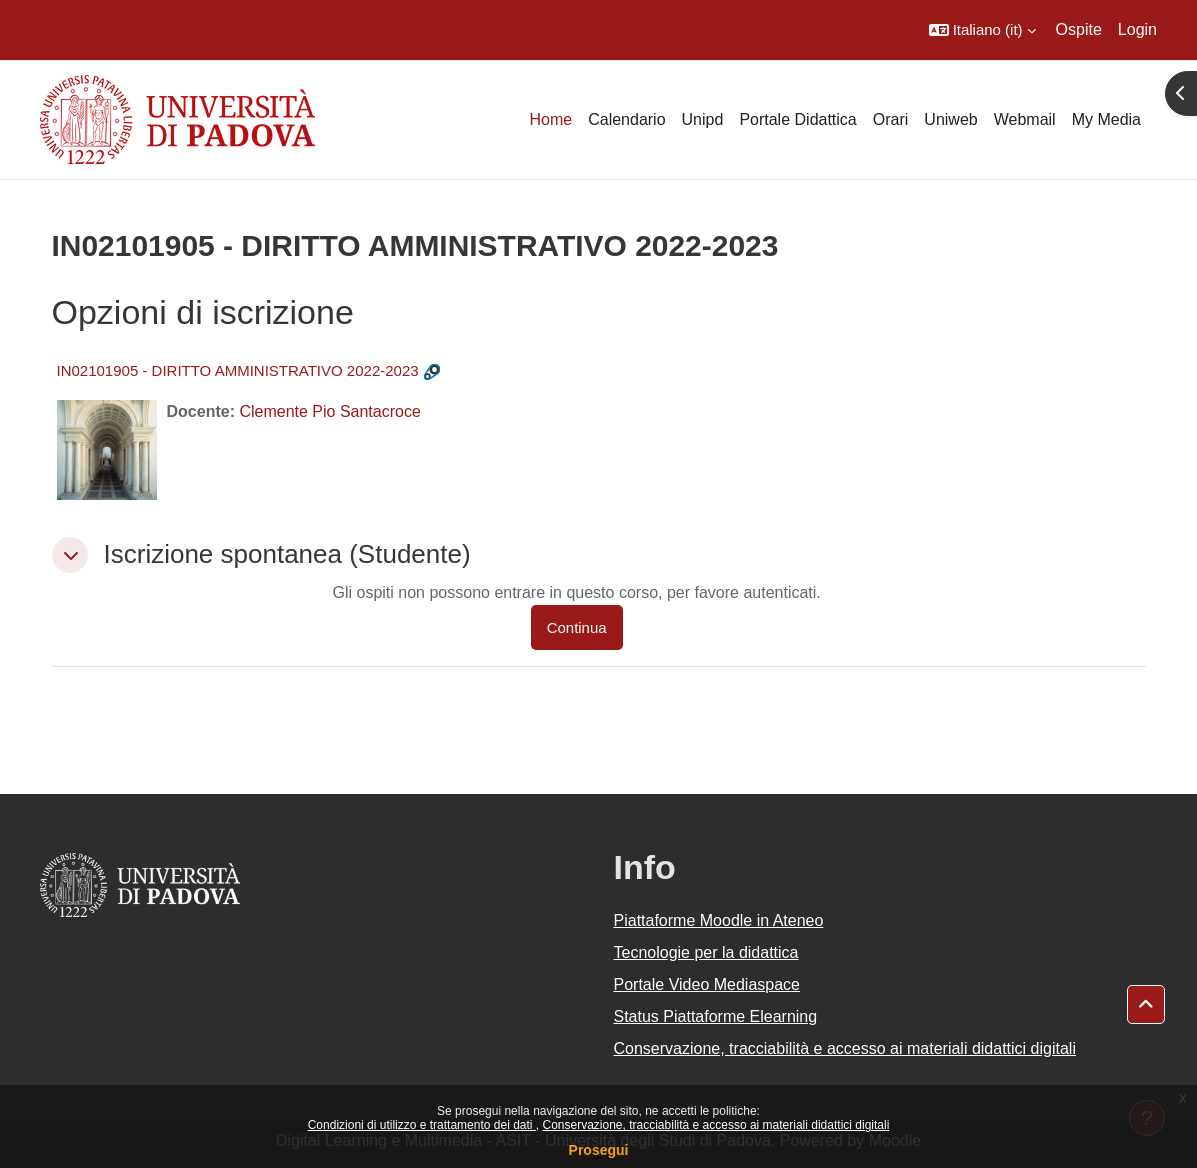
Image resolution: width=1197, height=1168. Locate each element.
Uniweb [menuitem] (950, 119)
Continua (577, 627)
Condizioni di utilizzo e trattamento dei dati (422, 1125)
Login (1137, 29)
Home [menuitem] (550, 119)
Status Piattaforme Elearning (716, 1016)
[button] (982, 30)
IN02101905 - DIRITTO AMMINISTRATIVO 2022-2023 (238, 370)
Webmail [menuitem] (1025, 119)
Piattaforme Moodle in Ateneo (719, 920)
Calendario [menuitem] (626, 119)
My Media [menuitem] (1106, 119)
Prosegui (599, 1150)
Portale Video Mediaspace (707, 984)
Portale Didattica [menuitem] (797, 119)
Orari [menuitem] (891, 119)
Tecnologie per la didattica (706, 952)
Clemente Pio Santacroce (329, 411)
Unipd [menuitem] (703, 119)
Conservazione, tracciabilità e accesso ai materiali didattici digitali (715, 1125)
